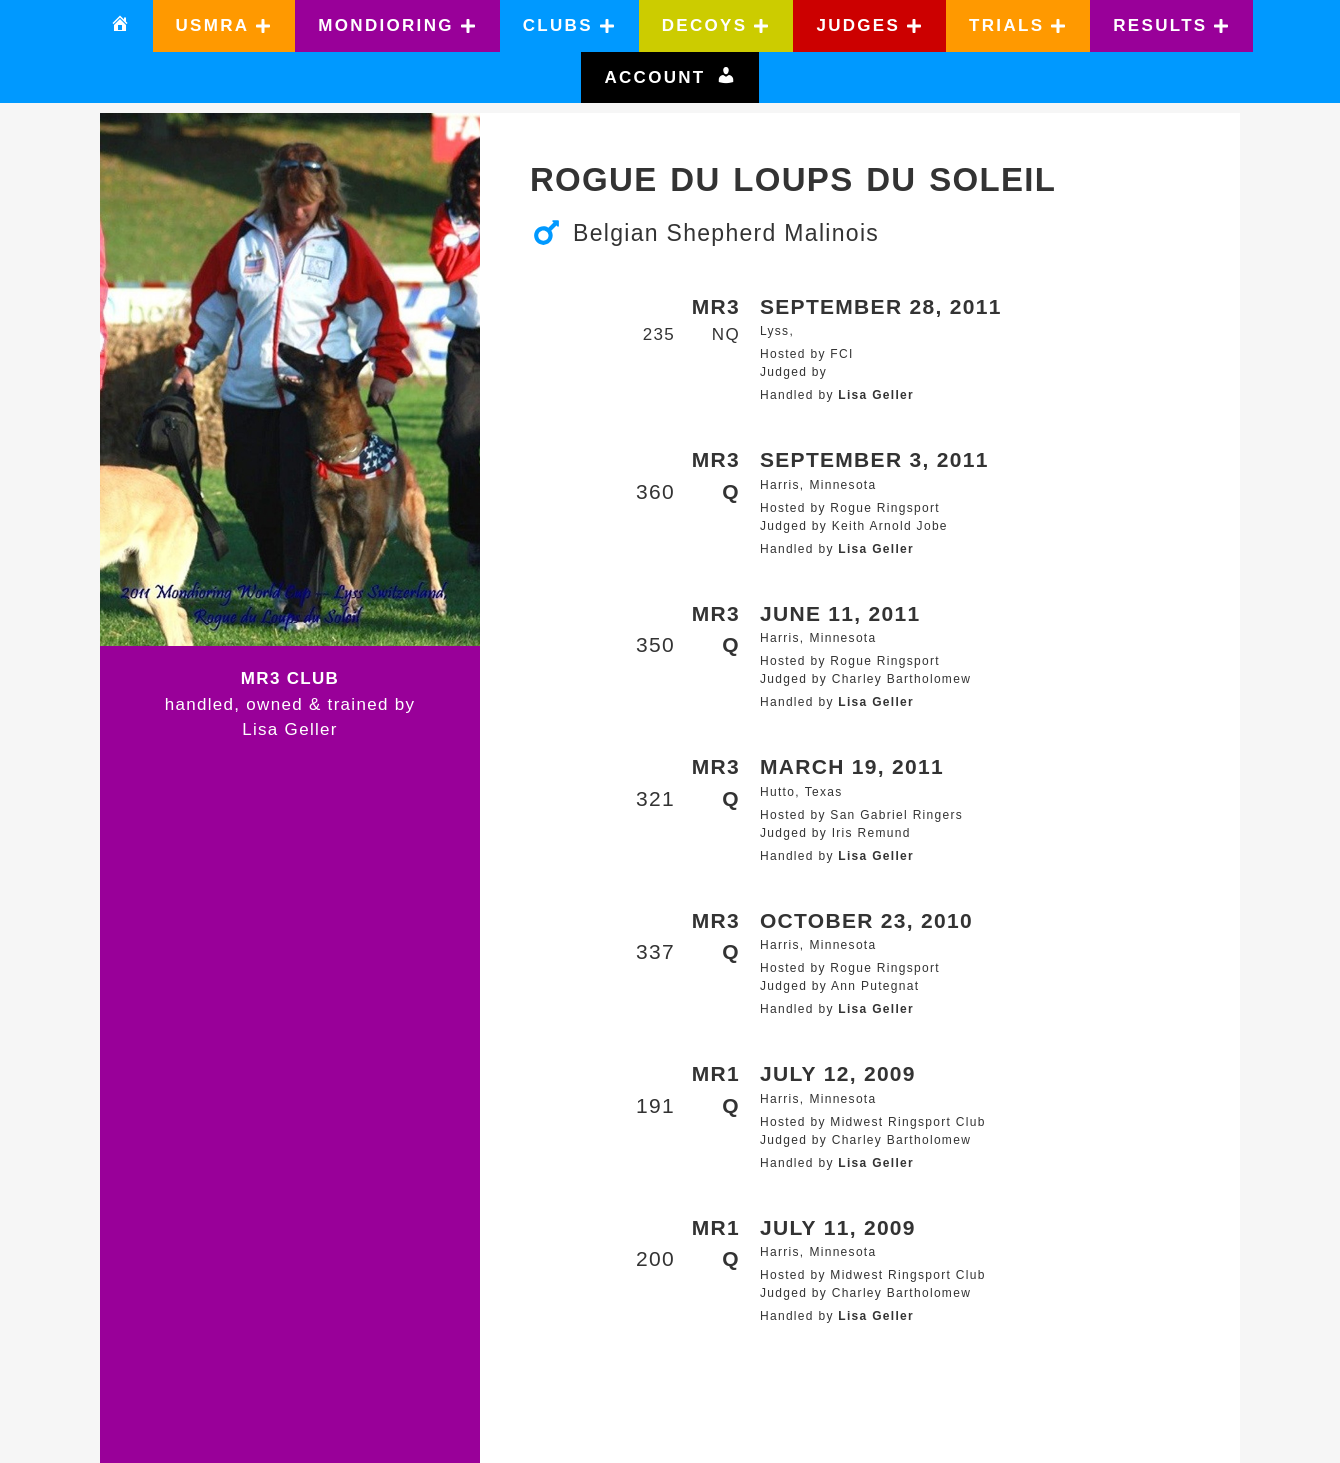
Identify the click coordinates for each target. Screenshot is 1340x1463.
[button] (224, 26)
